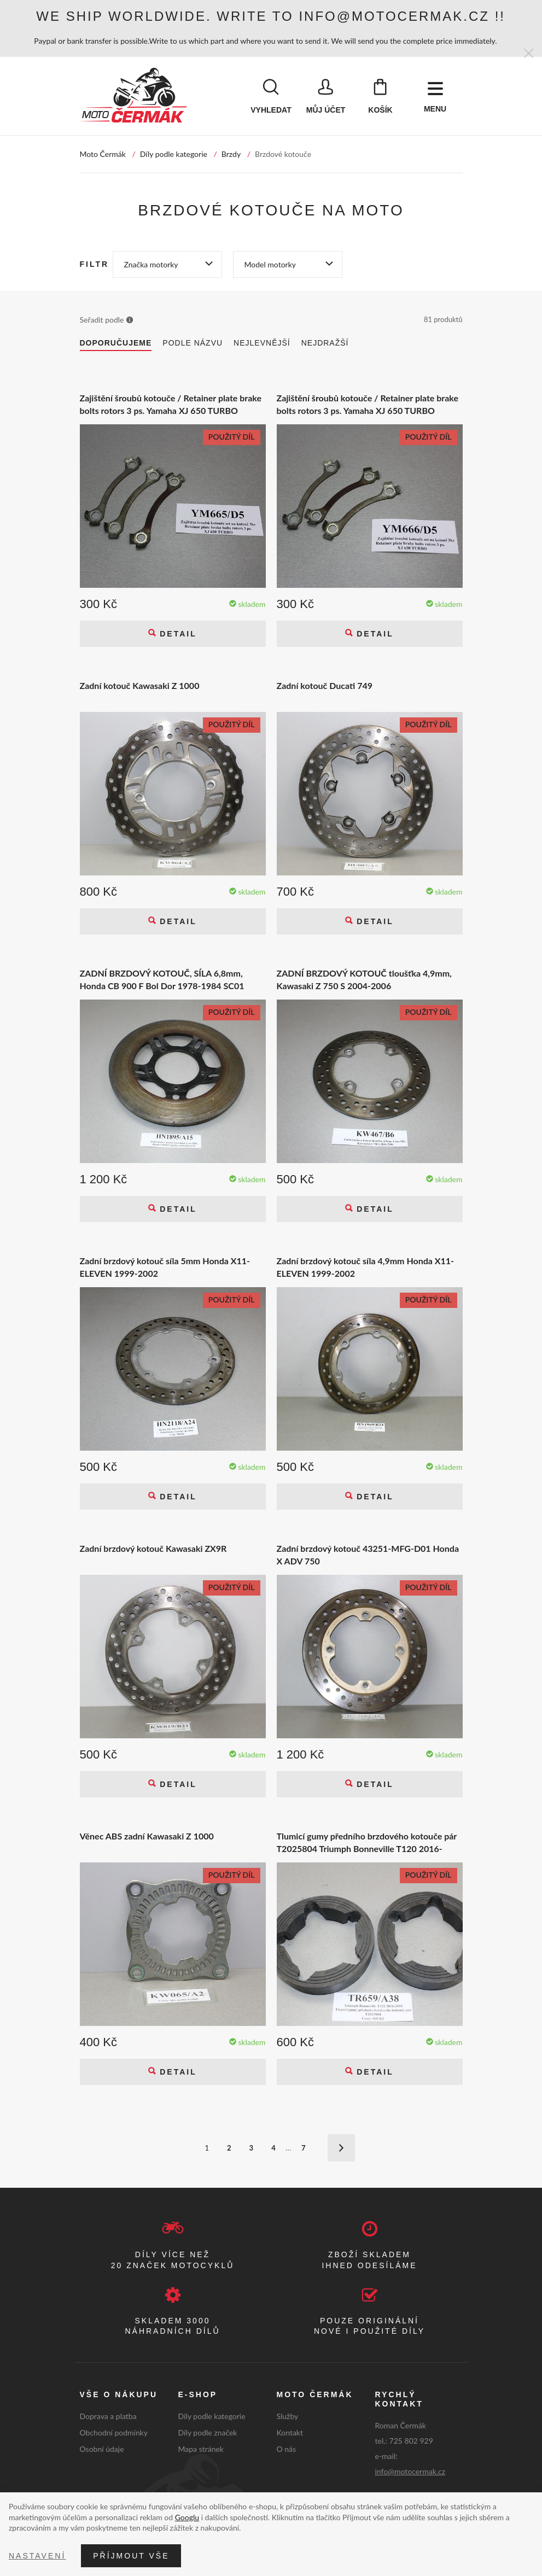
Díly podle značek (207, 2433)
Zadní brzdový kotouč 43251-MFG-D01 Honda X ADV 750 (368, 1555)
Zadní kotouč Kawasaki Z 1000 (140, 686)
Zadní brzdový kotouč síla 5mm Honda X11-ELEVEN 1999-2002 (165, 1268)
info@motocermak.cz (410, 2472)
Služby (288, 2417)
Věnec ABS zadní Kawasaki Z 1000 (147, 1837)
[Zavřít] (528, 54)
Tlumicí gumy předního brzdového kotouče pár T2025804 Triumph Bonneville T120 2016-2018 (367, 1843)
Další (341, 2149)
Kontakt (290, 2433)
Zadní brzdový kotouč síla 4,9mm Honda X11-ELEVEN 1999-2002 (365, 1268)
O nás (286, 2450)
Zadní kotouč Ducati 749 (325, 686)
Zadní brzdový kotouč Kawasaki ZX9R (153, 1549)
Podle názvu (192, 344)
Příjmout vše (131, 2555)
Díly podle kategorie (173, 155)
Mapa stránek (201, 2450)
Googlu (187, 2517)
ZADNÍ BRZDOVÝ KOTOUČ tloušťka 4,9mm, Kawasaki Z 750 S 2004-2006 (364, 980)
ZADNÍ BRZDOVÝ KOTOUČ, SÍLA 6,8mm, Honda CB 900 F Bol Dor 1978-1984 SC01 (162, 980)
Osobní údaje (102, 2450)
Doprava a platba (108, 2417)
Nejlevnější (262, 344)
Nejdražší (325, 344)
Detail (176, 634)
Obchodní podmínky (114, 2433)
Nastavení (37, 2555)
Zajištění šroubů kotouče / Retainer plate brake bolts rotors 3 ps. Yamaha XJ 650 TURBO (171, 405)
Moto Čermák (103, 155)
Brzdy (231, 155)
